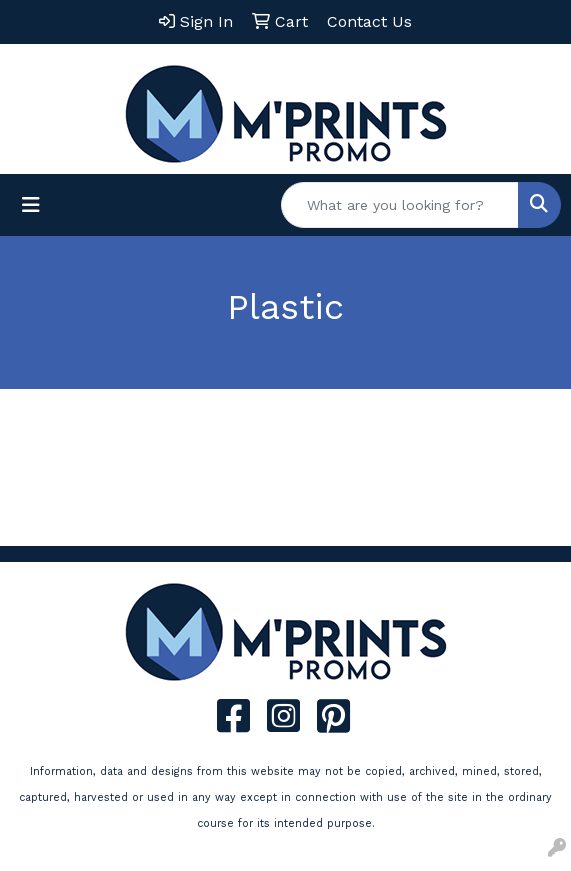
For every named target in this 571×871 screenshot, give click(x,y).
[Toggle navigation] (31, 205)
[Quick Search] (400, 205)
